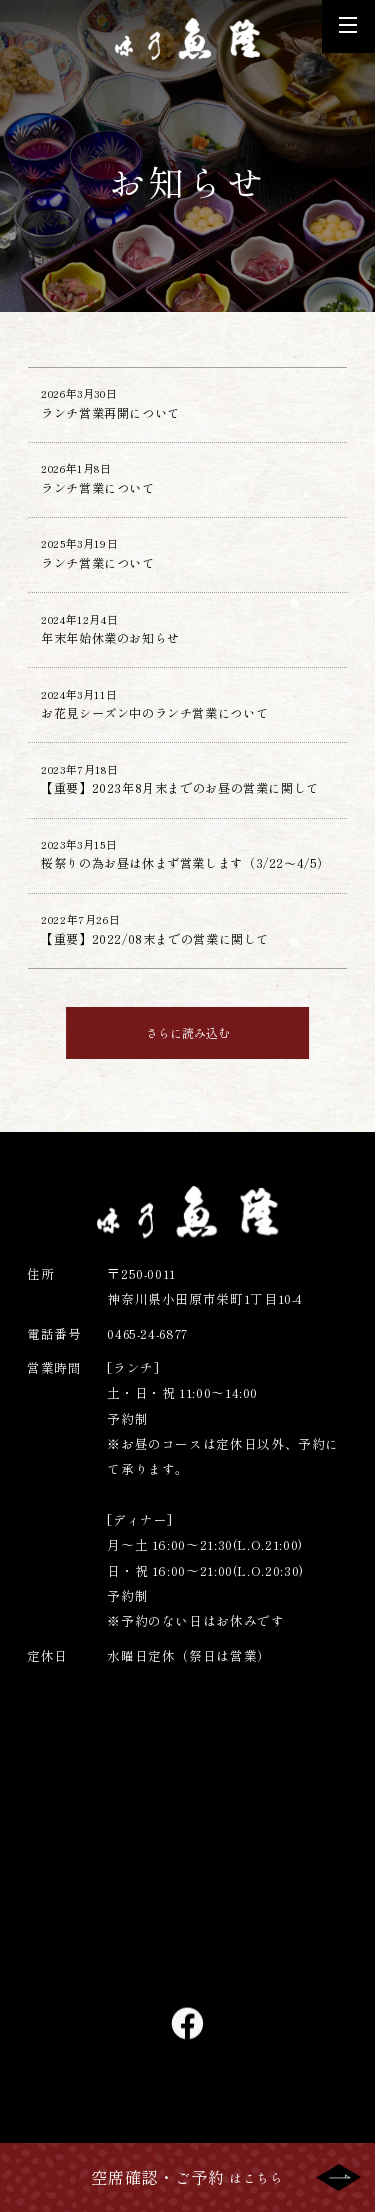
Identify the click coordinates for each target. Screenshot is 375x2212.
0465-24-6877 (149, 1396)
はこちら (187, 2177)
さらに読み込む (187, 1095)
